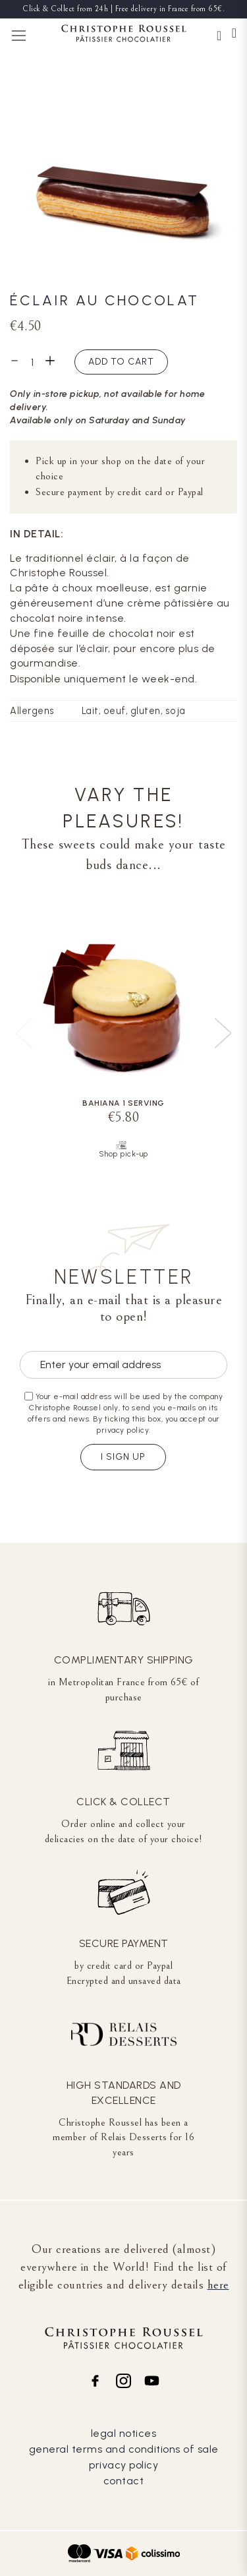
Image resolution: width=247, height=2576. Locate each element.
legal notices (124, 2433)
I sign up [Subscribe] (123, 1456)
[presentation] (223, 1033)
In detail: (36, 533)
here (218, 2284)
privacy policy (123, 2465)
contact (123, 2480)
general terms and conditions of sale (124, 2449)
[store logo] (123, 35)
